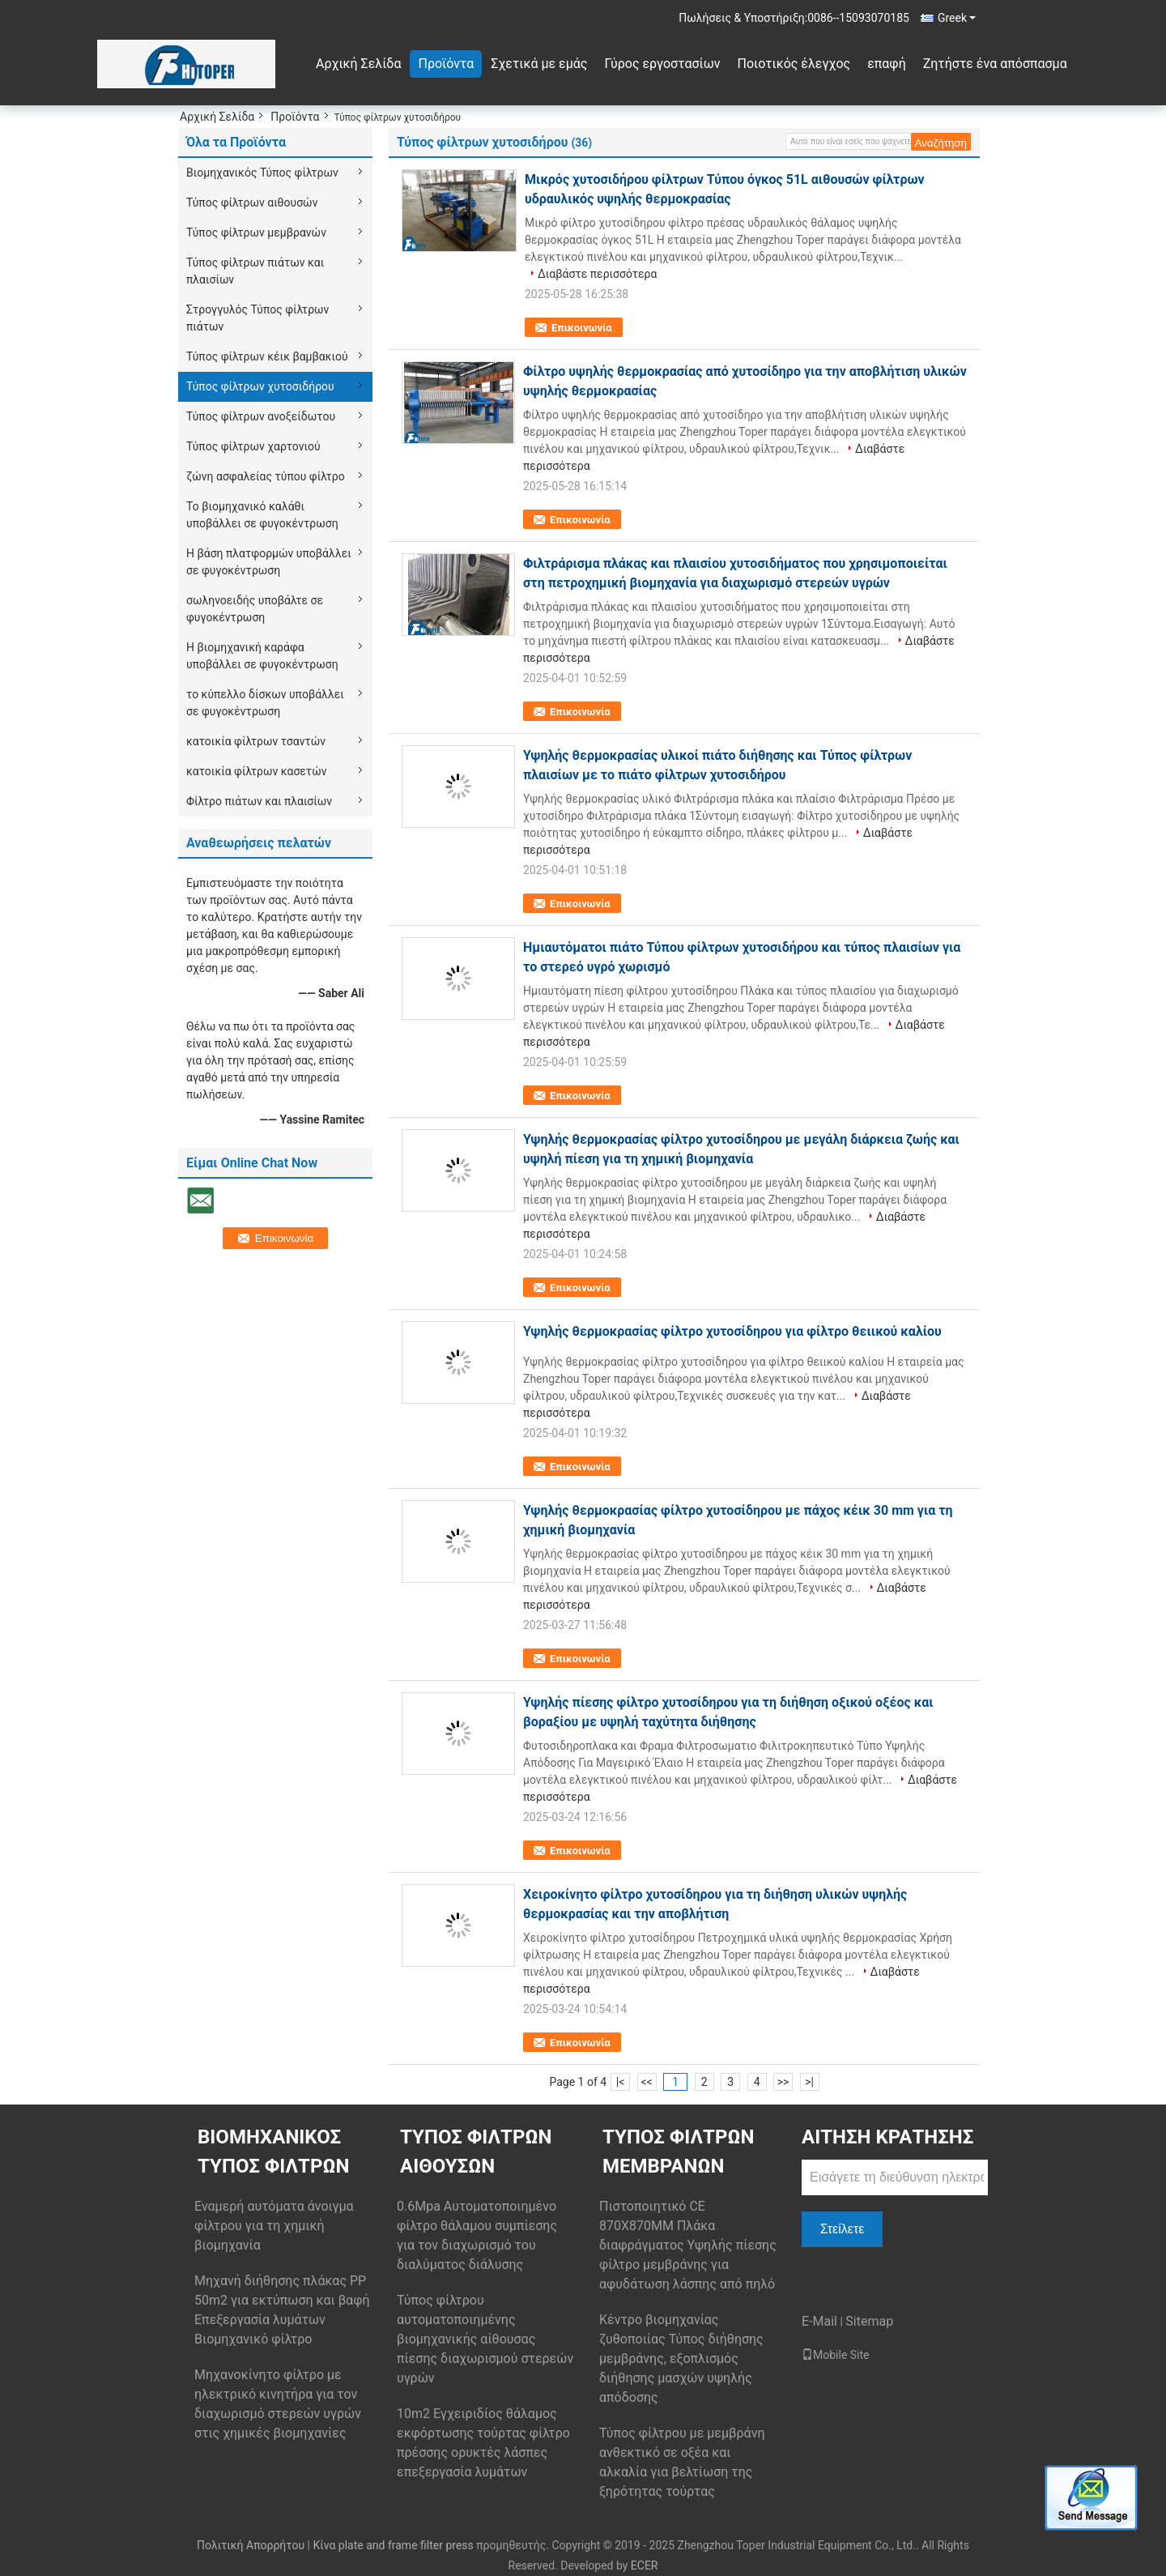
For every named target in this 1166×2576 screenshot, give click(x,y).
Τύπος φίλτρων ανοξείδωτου (260, 416)
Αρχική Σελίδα (358, 63)
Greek (957, 17)
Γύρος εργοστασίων (662, 63)
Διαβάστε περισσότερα (597, 273)
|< (620, 2081)
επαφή (886, 63)
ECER (644, 2565)
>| (809, 2081)
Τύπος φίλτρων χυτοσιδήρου (260, 386)
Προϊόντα (446, 63)
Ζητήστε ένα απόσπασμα (995, 63)
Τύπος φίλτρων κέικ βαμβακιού (267, 356)
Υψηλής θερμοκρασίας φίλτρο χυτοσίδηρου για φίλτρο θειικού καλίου (732, 1331)
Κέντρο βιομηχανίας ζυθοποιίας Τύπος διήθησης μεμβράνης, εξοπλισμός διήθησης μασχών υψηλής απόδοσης (681, 2358)
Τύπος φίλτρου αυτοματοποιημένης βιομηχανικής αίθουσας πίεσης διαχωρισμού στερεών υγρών (485, 2339)
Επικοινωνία (581, 328)
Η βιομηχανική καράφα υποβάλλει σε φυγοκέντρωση (262, 656)
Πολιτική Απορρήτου (250, 2545)
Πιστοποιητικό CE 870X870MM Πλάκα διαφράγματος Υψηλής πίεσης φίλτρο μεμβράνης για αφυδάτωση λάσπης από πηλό (688, 2245)
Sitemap (869, 2321)
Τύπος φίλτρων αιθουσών (251, 202)
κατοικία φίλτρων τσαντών (256, 741)
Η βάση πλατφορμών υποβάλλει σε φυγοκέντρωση (268, 562)
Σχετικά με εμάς (539, 63)
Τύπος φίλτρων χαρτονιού (253, 446)
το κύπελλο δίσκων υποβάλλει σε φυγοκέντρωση (265, 703)
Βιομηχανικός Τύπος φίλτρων (262, 172)
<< (647, 2081)
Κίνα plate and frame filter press (393, 2545)
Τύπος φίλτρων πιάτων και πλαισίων (255, 271)
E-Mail (819, 2321)
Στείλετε (842, 2229)
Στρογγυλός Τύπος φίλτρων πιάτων (257, 318)
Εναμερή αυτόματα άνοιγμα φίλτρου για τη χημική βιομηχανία (274, 2226)
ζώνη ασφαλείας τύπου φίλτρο (265, 476)
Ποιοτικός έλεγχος (794, 63)
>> (783, 2081)
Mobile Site (836, 2354)
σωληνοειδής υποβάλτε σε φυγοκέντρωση (254, 609)
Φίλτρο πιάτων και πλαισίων (259, 801)
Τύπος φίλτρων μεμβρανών (256, 232)
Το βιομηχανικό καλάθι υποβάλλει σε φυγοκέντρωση (262, 515)
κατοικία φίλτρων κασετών (256, 771)
